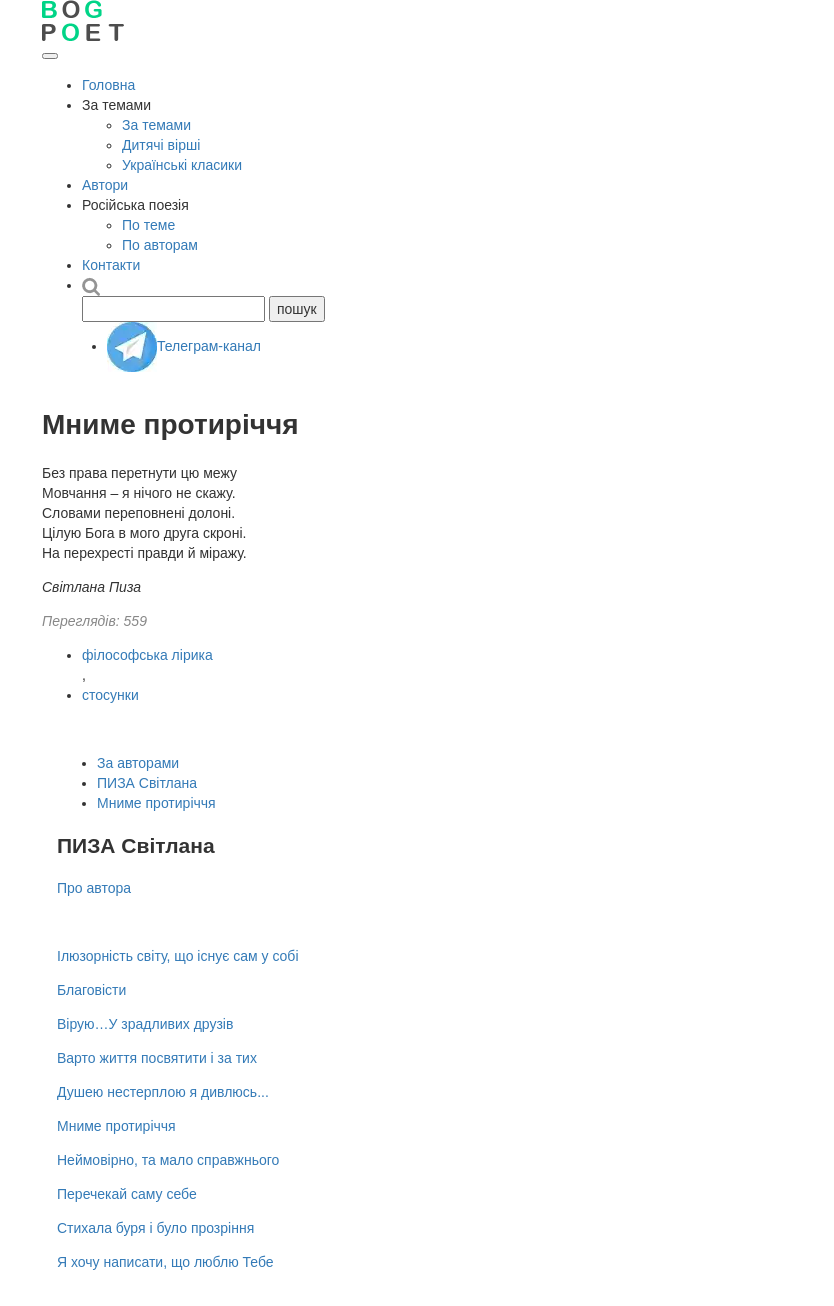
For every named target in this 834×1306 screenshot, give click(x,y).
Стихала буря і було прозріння (155, 1228)
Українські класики (182, 165)
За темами (156, 125)
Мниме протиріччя (156, 803)
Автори (105, 185)
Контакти (111, 265)
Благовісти (91, 990)
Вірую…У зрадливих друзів (145, 1024)
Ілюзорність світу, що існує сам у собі (178, 956)
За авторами (138, 763)
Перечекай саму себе (127, 1194)
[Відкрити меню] (50, 56)
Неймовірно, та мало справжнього (168, 1160)
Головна (108, 85)
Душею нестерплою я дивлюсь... (163, 1092)
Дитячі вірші (161, 145)
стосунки (110, 695)
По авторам (160, 245)
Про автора (94, 888)
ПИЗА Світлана (147, 783)
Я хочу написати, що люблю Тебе (165, 1262)
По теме (148, 225)
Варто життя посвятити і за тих (157, 1058)
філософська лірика (147, 655)
